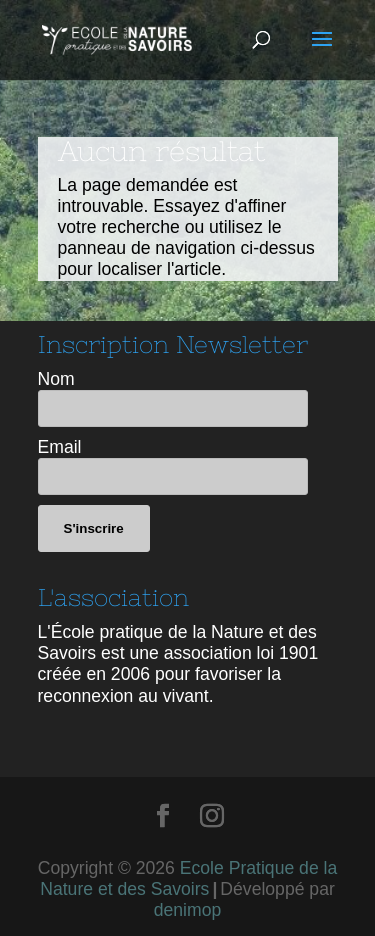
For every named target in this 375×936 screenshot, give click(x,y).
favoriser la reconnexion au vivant (160, 684)
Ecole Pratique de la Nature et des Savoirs (188, 878)
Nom (56, 379)
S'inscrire (94, 528)
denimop (188, 910)
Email (60, 447)
